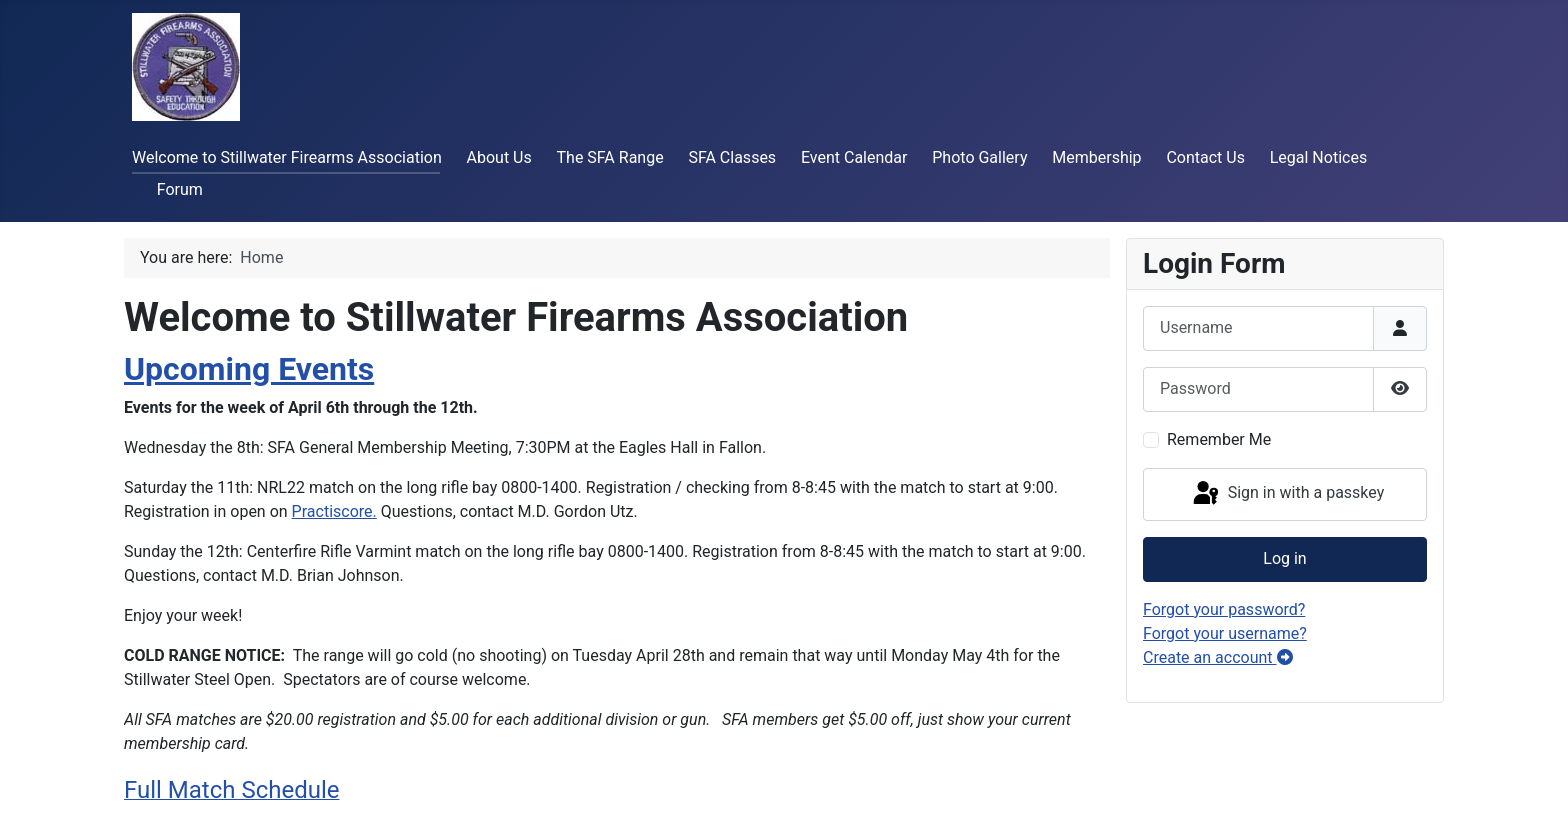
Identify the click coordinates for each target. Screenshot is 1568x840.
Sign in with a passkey (1287, 494)
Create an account (1218, 657)
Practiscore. (334, 511)
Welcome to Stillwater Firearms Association (287, 157)
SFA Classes (732, 157)
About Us (499, 157)
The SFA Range (610, 157)
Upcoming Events (249, 369)
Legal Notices (1318, 157)
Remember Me (1219, 439)
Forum (180, 189)
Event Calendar (854, 157)
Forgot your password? (1224, 609)
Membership (1096, 157)
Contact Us (1205, 157)
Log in (1284, 558)
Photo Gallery (979, 157)
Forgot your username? (1225, 633)
